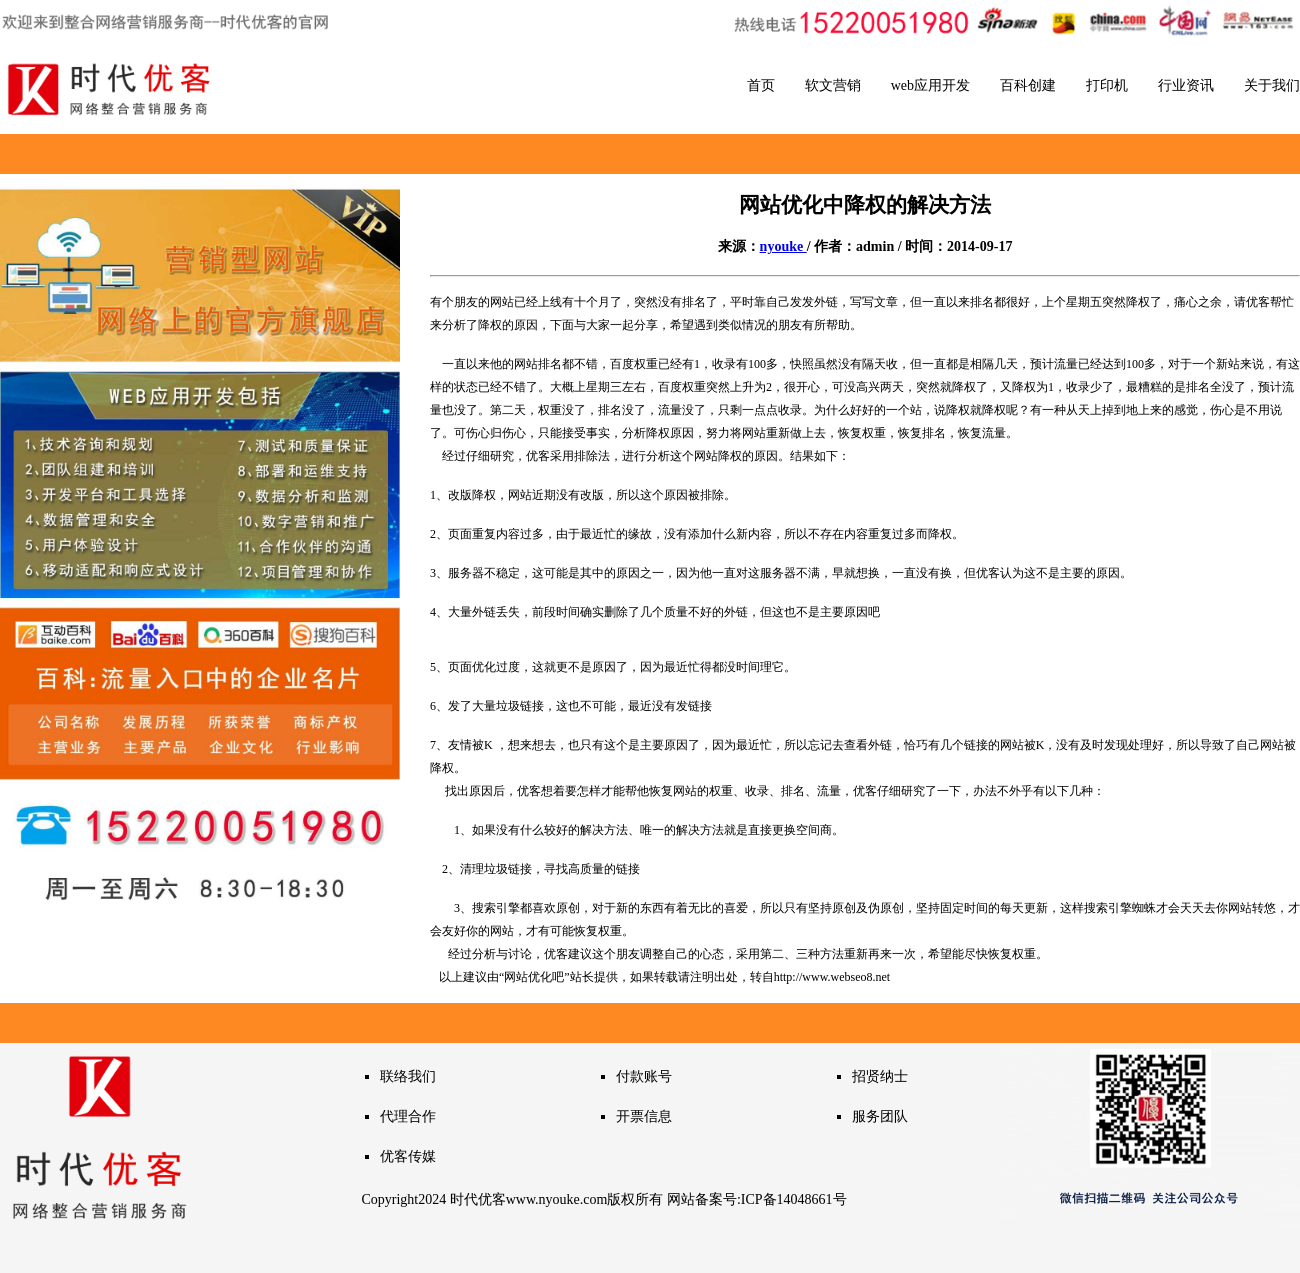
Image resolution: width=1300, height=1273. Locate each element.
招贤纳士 (880, 1076)
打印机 (1107, 85)
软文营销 (833, 85)
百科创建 (1028, 85)
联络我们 (408, 1076)
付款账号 (644, 1076)
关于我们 (1272, 85)
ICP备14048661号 (794, 1199)
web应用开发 (930, 85)
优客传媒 (408, 1156)
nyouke (783, 246)
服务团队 (880, 1116)
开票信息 (644, 1116)
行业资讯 (1186, 85)
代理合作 (408, 1116)
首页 (761, 85)
